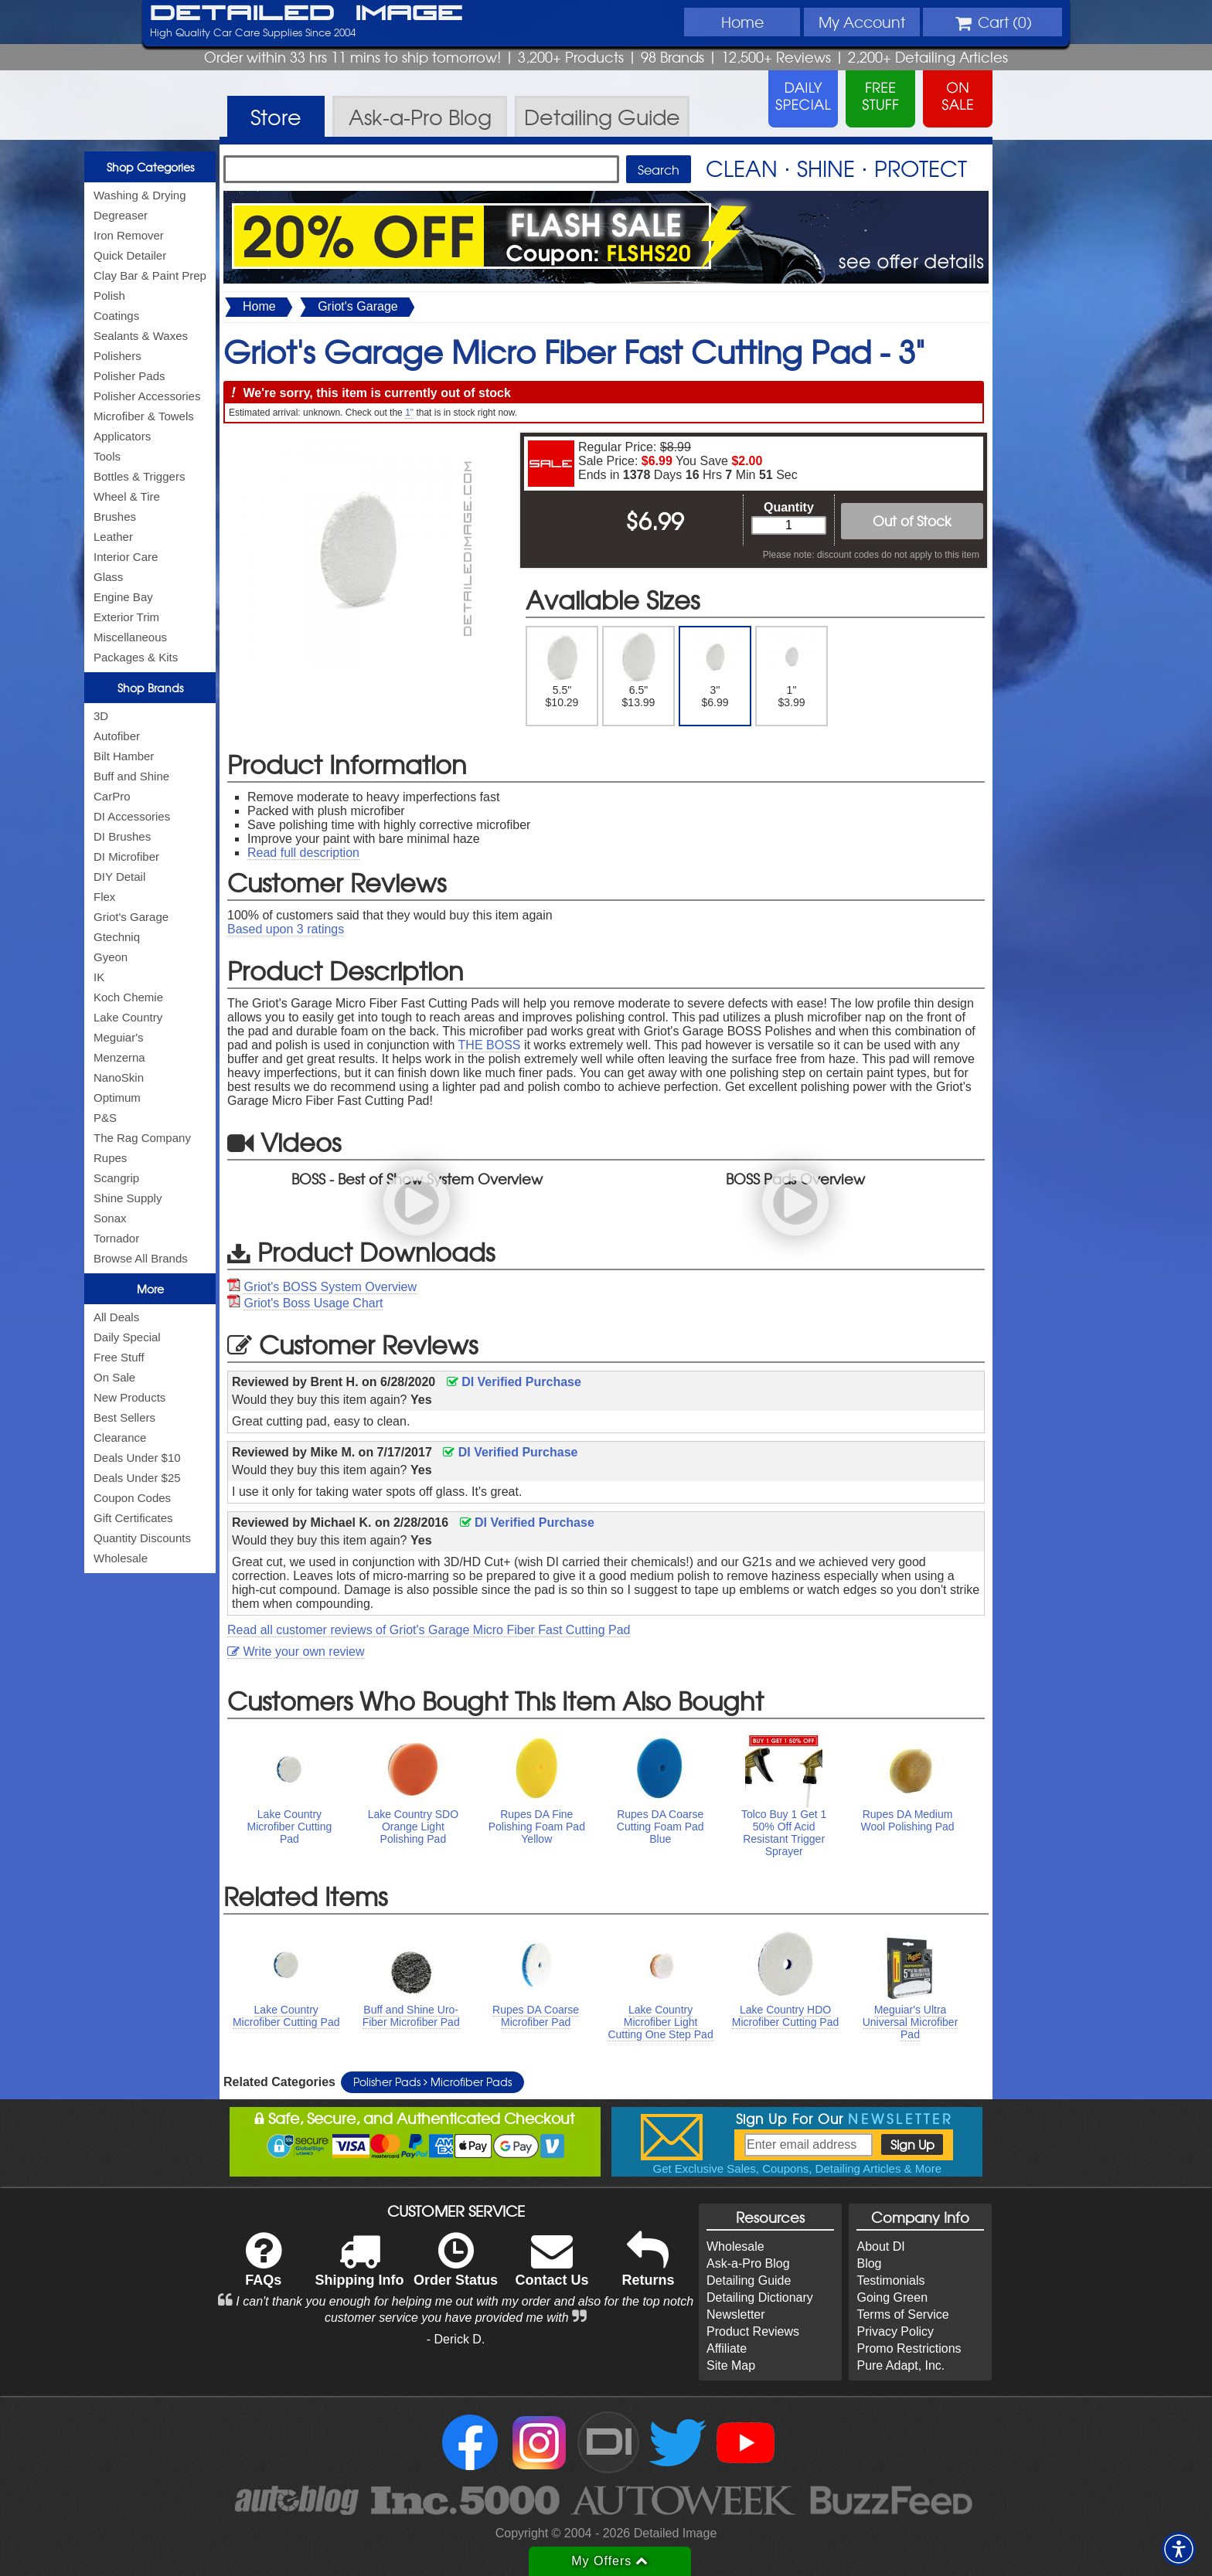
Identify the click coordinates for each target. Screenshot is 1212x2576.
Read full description (303, 852)
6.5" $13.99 (639, 670)
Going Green (892, 2297)
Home (742, 21)
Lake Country (128, 1017)
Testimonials (890, 2280)
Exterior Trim (126, 617)
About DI (880, 2246)
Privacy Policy (895, 2331)
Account (862, 21)
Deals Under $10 (137, 1457)
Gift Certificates (133, 1517)
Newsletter (735, 2314)
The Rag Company (142, 1137)
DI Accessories (132, 816)
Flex (104, 896)
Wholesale (121, 1558)
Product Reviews (752, 2331)
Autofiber (117, 736)
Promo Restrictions (908, 2348)
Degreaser (121, 215)
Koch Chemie (128, 997)
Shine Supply (128, 1198)
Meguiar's (119, 1037)
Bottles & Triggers (139, 476)
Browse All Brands (141, 1258)
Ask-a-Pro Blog (748, 2263)
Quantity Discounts (142, 1538)
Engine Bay (123, 596)
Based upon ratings (285, 929)
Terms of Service (902, 2314)
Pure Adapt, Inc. (900, 2365)
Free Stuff (119, 1357)
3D (101, 715)
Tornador (116, 1238)
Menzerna (119, 1057)
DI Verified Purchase (514, 1381)
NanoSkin (119, 1077)
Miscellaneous (130, 637)
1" (409, 412)
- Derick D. (456, 2339)
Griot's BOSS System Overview (330, 1286)
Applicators (122, 436)
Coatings (116, 315)
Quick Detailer (130, 255)
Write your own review (296, 1651)
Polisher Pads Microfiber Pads (432, 2081)
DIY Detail (119, 876)
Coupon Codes (132, 1497)
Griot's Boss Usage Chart (313, 1303)
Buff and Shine (131, 776)
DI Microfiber (126, 856)
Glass (108, 576)
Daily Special (127, 1337)
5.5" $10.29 (562, 670)
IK (99, 977)
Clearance (120, 1437)
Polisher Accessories (147, 396)
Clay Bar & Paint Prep (150, 275)
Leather (113, 536)
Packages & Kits (136, 657)
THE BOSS (489, 1045)
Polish (109, 295)
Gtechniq (117, 936)
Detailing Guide (748, 2280)
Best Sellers (124, 1417)
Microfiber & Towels (144, 416)
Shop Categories (150, 167)
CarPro (112, 796)
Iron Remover (129, 235)
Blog (868, 2263)
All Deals (116, 1317)
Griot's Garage (131, 916)
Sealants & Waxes (141, 335)
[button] (1179, 2549)
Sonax (110, 1218)
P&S (105, 1117)
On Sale (114, 1377)
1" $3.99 (792, 670)
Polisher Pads (129, 375)
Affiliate (726, 2348)
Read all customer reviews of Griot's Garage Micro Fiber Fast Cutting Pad (428, 1629)
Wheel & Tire (127, 496)
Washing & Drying (140, 195)
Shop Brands (150, 687)
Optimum (117, 1097)
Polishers (117, 355)
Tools (107, 456)
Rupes (110, 1157)
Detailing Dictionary (759, 2297)
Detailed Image (306, 14)
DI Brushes (122, 836)
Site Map (730, 2365)
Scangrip (116, 1177)
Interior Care (126, 556)
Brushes (115, 516)
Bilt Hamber (124, 756)
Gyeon (111, 956)
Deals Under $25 (137, 1477)
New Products (129, 1397)
